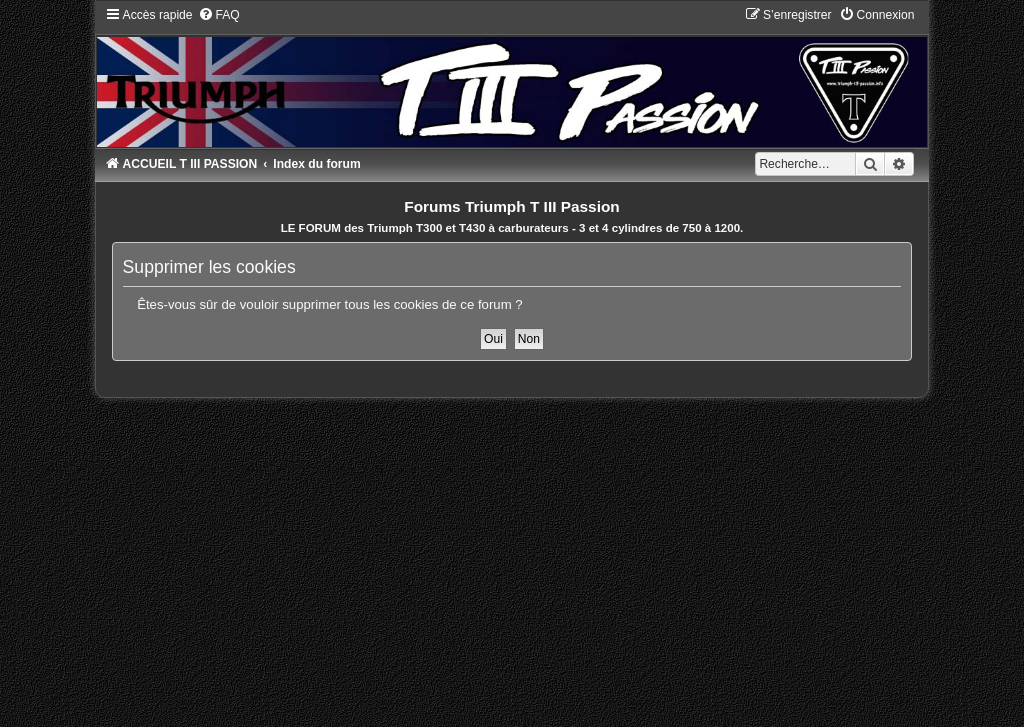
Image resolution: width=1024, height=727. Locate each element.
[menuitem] (219, 15)
